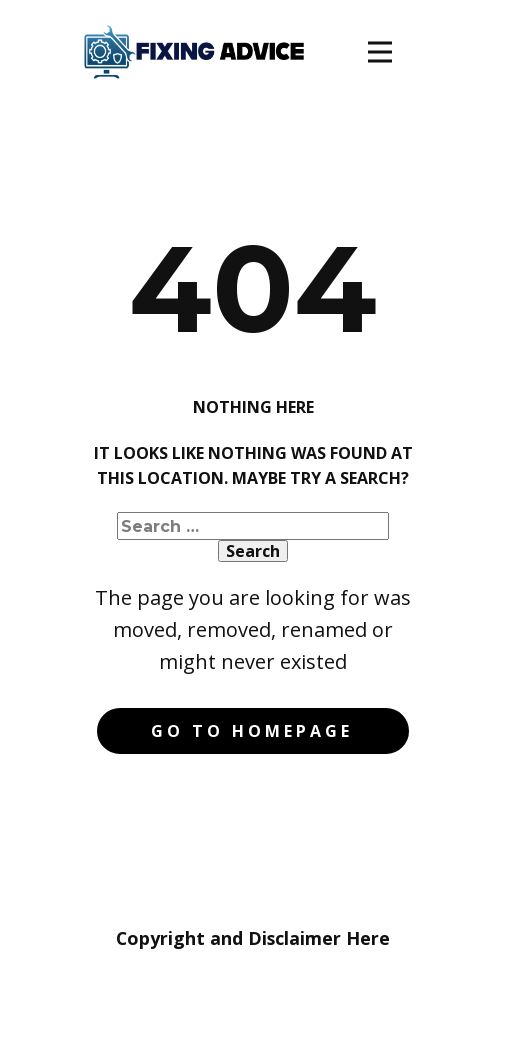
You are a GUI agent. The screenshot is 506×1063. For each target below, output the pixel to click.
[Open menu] (380, 52)
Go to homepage (252, 731)
